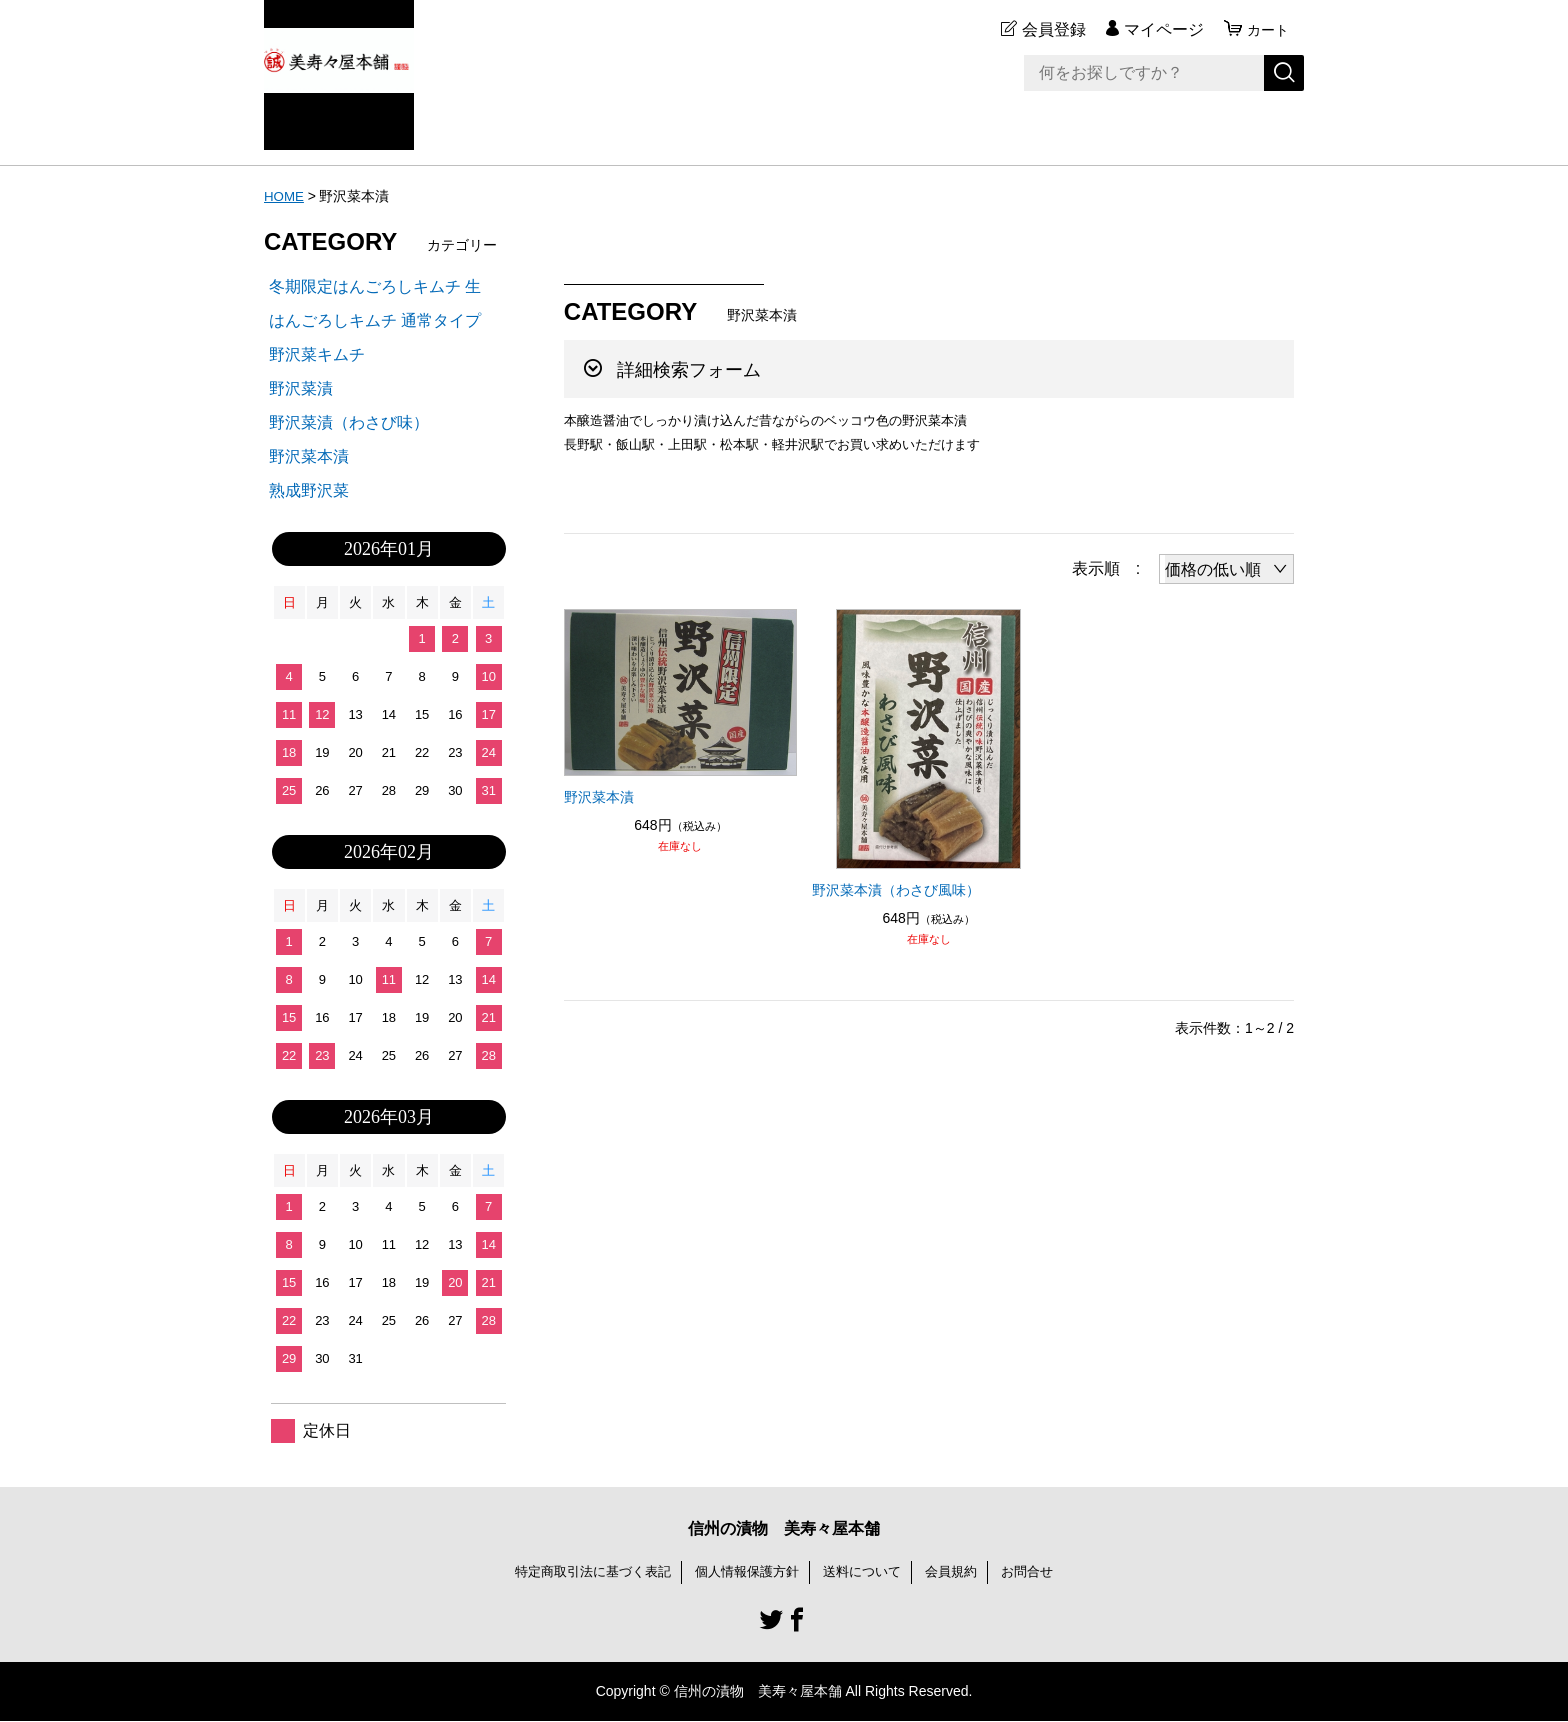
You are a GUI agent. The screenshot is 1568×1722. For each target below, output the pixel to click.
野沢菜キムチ (317, 354)
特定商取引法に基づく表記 (582, 1572)
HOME (285, 196)
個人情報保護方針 (746, 1572)
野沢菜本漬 (599, 797)
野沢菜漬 (301, 388)
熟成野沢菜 (309, 490)
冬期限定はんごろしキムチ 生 (375, 286)
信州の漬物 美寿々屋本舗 (784, 1528)
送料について (868, 1572)
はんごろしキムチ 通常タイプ (375, 320)
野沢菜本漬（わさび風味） (896, 890)
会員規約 (962, 1572)
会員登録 (1048, 29)
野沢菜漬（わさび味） (349, 422)
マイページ (1158, 29)
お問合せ (1042, 1572)
